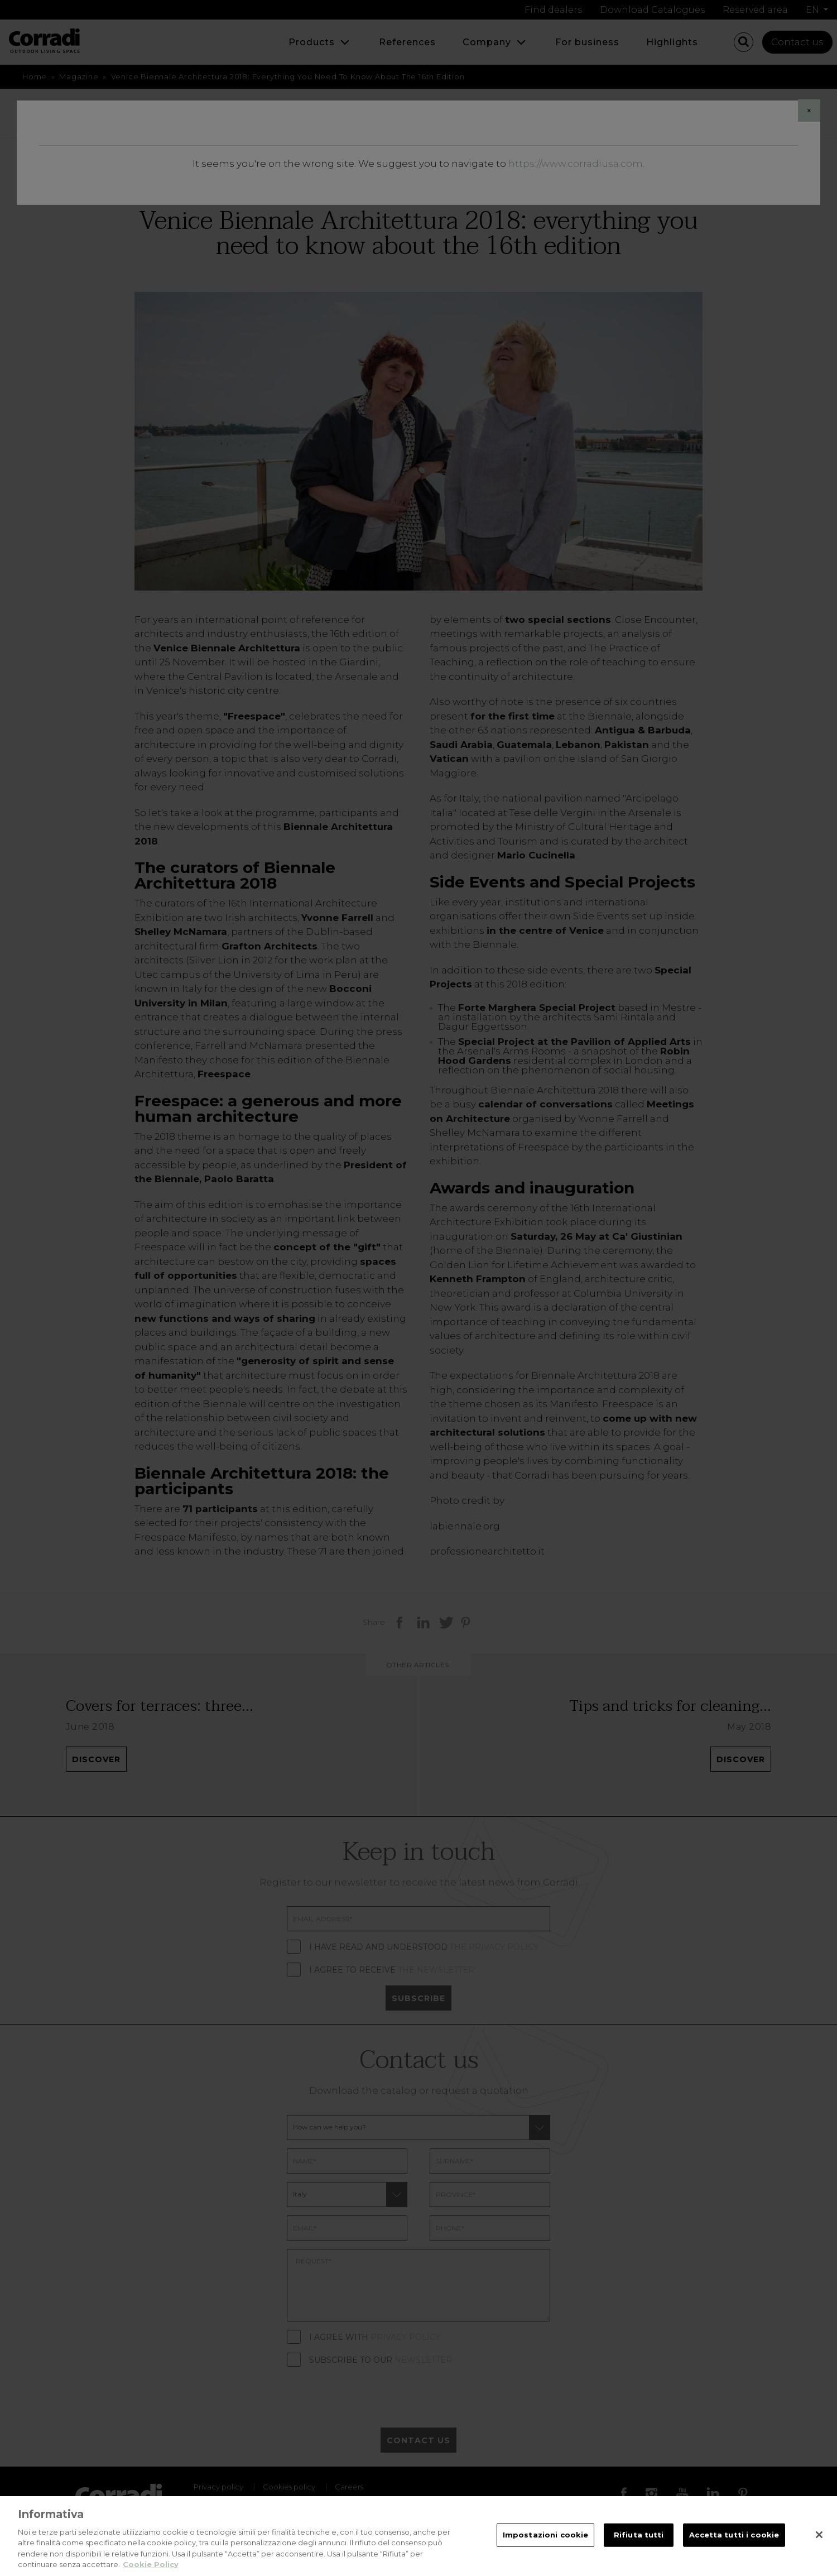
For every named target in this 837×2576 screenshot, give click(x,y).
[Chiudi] (819, 2543)
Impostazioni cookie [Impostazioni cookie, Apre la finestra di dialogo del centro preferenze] (545, 2543)
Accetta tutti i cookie (734, 2543)
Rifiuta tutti (639, 2543)
